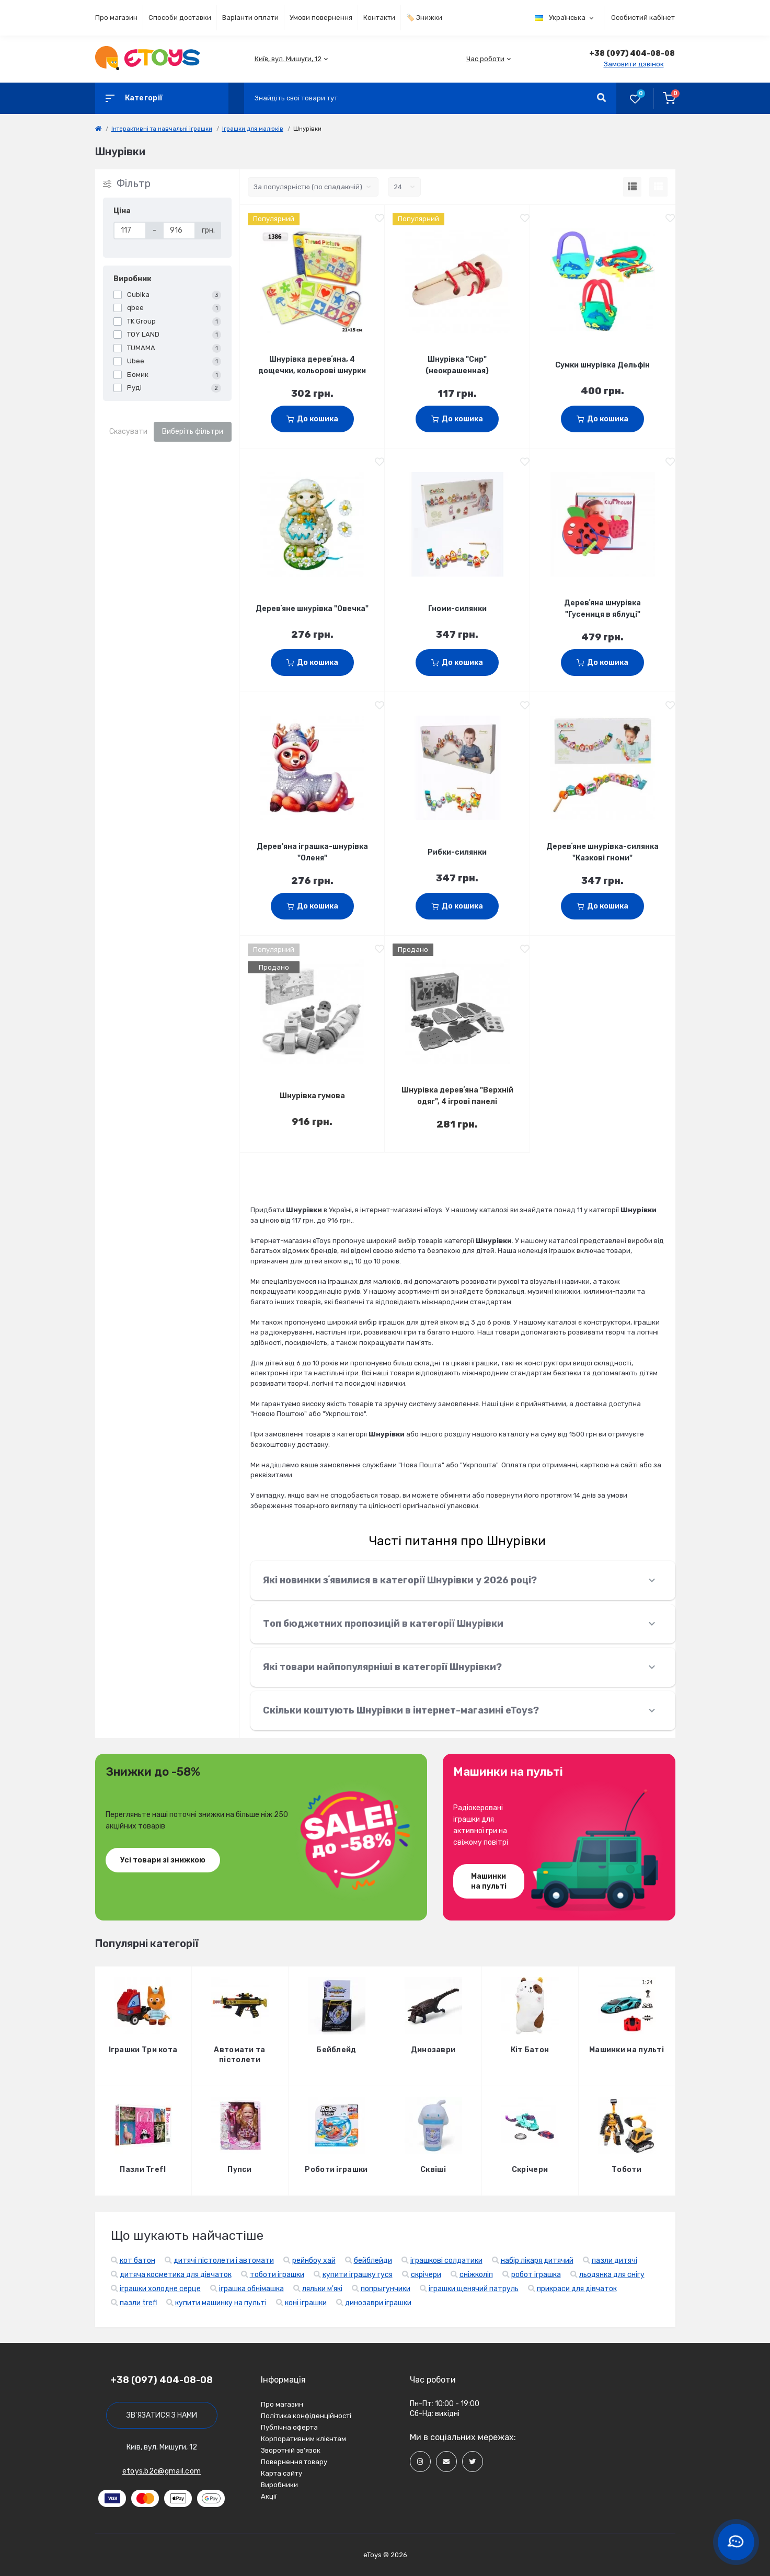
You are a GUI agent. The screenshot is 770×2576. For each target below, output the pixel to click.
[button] (288, 58)
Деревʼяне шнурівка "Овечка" (312, 608)
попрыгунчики (385, 2288)
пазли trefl (138, 2302)
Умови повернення (321, 17)
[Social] (420, 2461)
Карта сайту (281, 2473)
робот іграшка (536, 2274)
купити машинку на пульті (221, 2302)
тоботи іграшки (277, 2274)
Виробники (279, 2485)
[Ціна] (129, 230)
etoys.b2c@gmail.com (161, 2471)
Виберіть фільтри (192, 431)
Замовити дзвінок (634, 64)
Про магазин (116, 17)
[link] (98, 128)
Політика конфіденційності (306, 2416)
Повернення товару (294, 2462)
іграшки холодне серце (160, 2288)
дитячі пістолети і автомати (224, 2260)
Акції (269, 2496)
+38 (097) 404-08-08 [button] (161, 2380)
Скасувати (128, 431)
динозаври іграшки (378, 2302)
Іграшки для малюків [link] (252, 128)
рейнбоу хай (314, 2260)
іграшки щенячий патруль (474, 2288)
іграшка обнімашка (251, 2288)
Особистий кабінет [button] (643, 17)
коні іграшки (306, 2302)
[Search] (601, 98)
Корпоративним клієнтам (303, 2439)
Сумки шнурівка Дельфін (602, 365)
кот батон (137, 2260)
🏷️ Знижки (424, 17)
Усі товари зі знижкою (162, 1860)
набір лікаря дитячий (537, 2260)
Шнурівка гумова (312, 1095)
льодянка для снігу (612, 2274)
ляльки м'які (322, 2288)
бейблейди (373, 2260)
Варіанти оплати (250, 17)
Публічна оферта (289, 2427)
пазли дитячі (614, 2260)
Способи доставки (179, 17)
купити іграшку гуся (358, 2274)
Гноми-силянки (457, 608)
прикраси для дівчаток (577, 2288)
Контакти (379, 17)
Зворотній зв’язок (290, 2450)
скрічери (426, 2274)
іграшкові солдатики (446, 2260)
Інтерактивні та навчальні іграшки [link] (161, 128)
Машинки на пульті (489, 1881)
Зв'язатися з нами (162, 2415)
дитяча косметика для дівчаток (176, 2274)
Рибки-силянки (457, 852)
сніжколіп (476, 2274)
